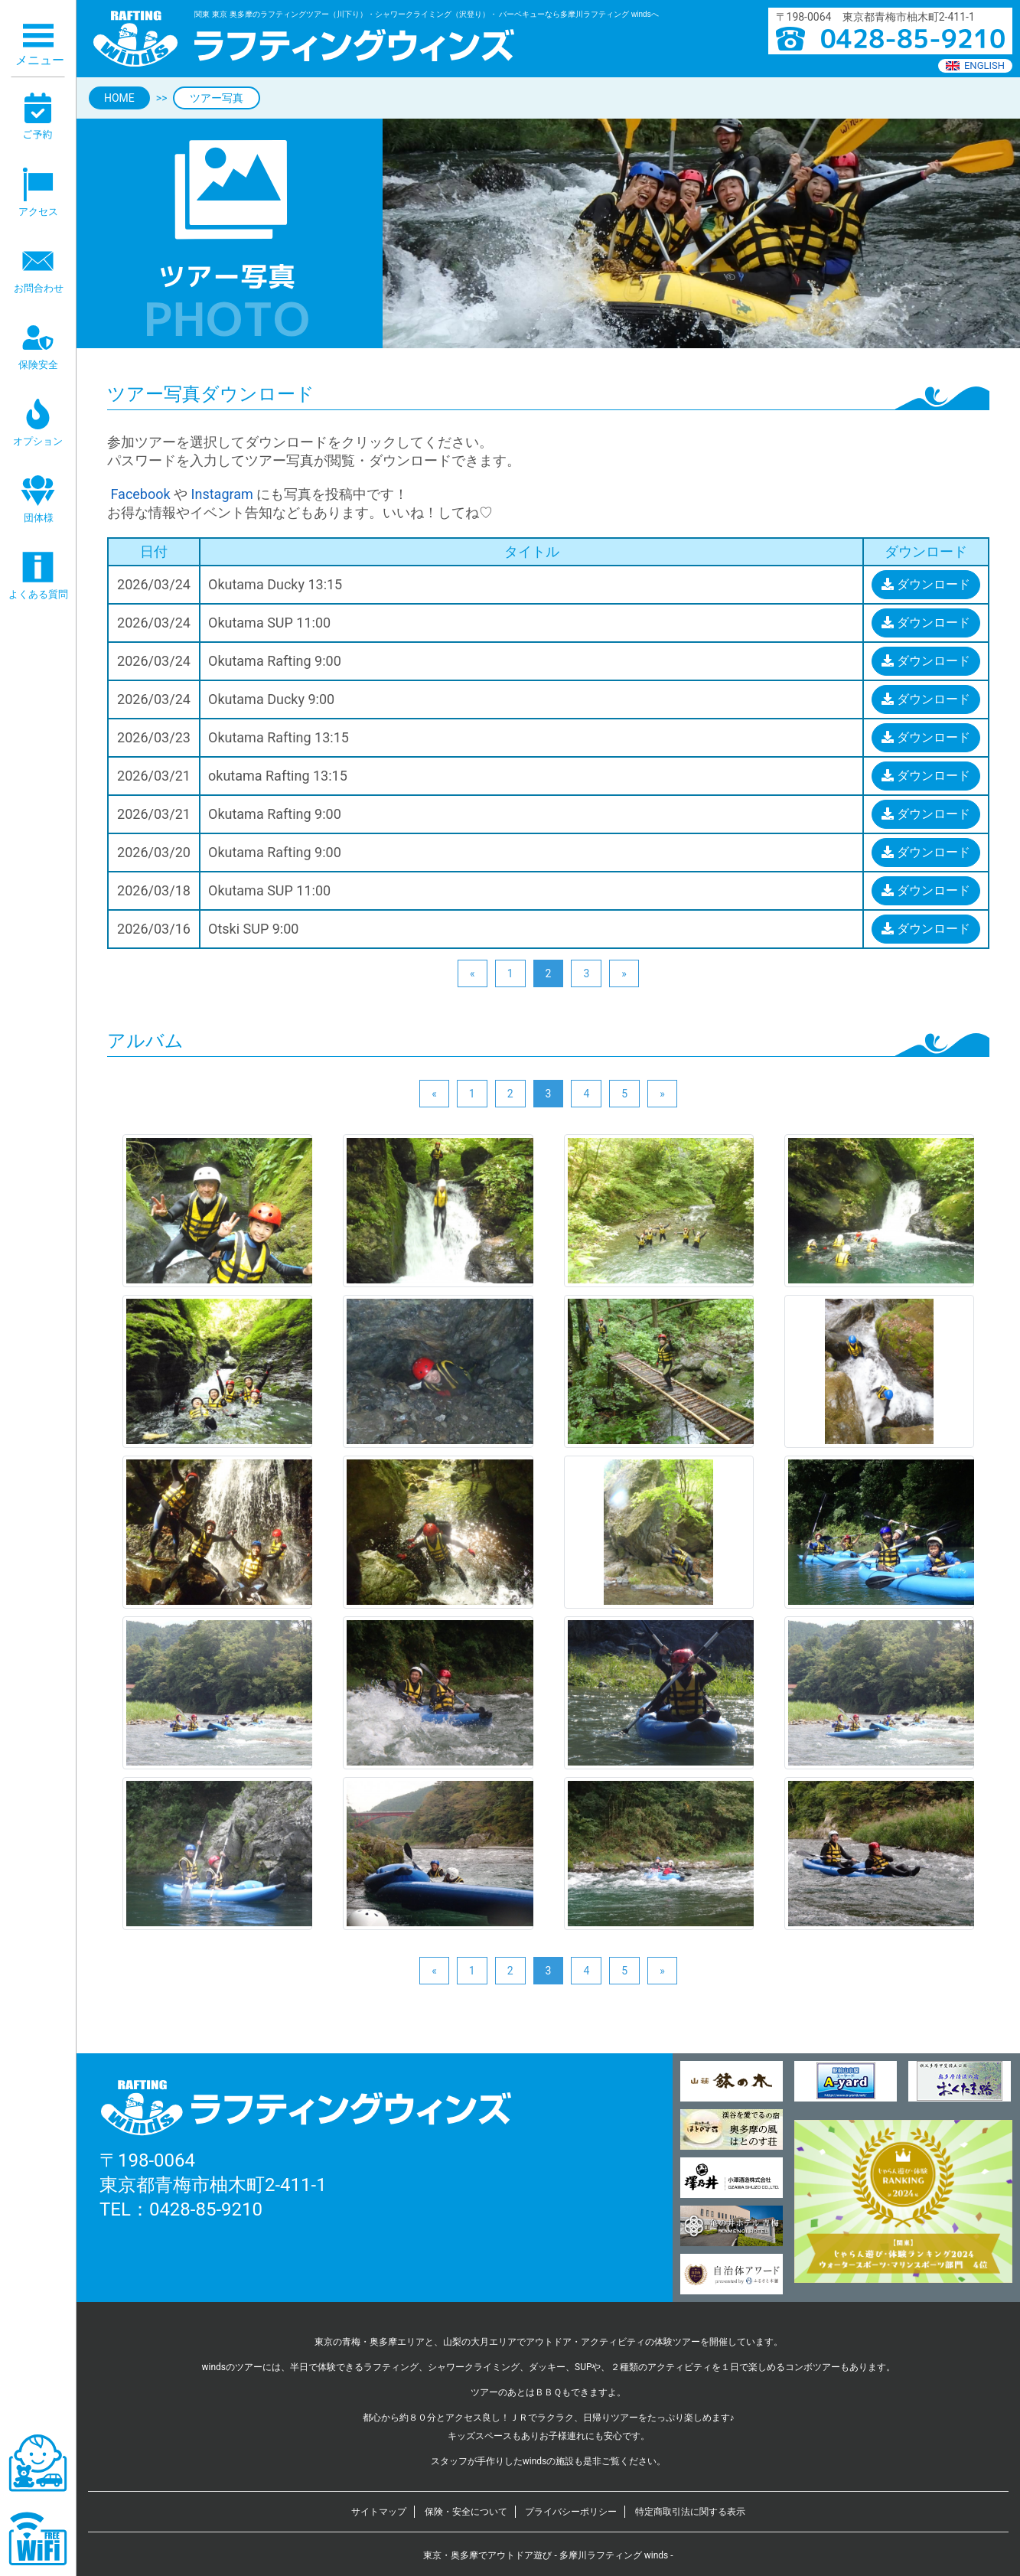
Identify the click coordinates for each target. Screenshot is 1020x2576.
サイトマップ (378, 2511)
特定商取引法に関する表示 (690, 2511)
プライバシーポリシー (571, 2511)
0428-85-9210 (205, 2209)
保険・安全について (466, 2511)
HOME (119, 98)
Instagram (222, 494)
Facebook (139, 494)
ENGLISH (975, 65)
